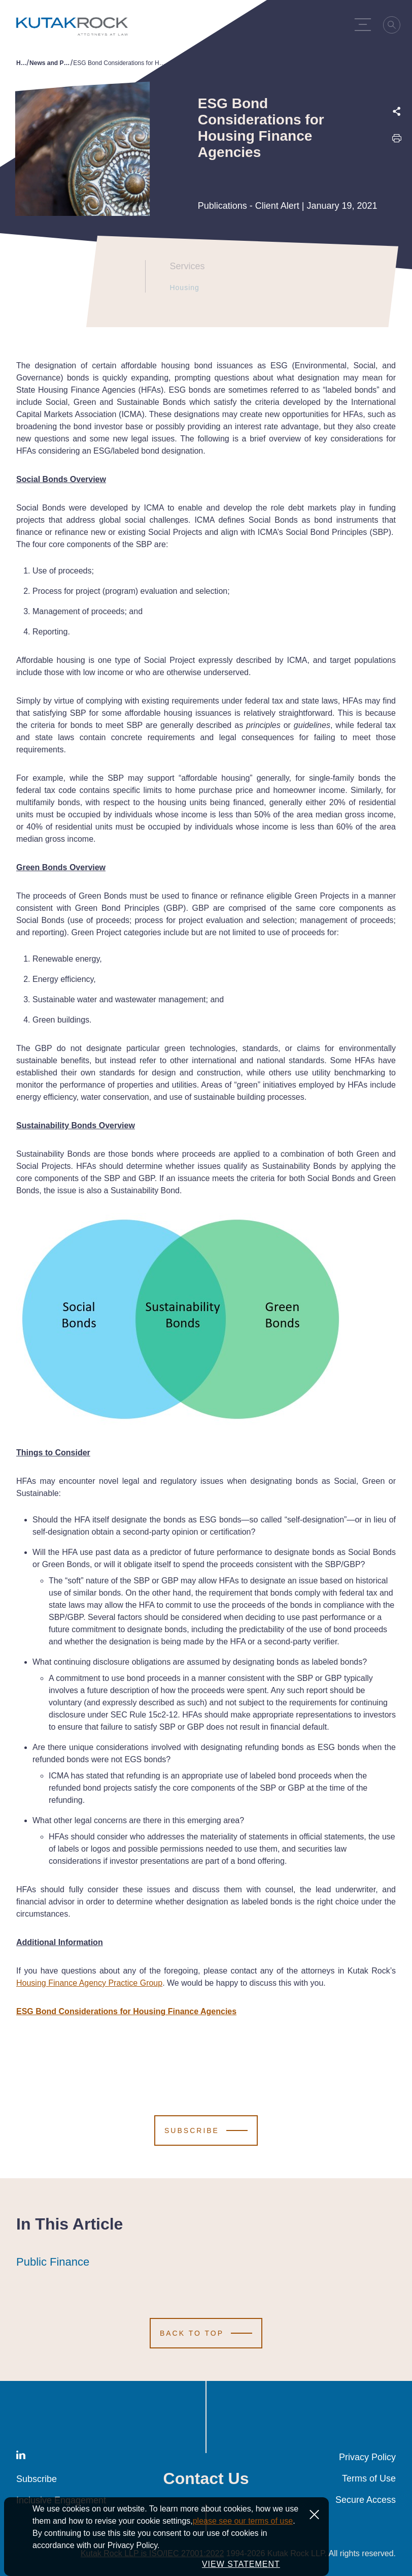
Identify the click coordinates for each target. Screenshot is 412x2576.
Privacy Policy (367, 2457)
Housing (181, 287)
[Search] (395, 26)
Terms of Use (369, 2478)
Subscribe (36, 2479)
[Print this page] (396, 140)
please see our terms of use (243, 2541)
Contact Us (206, 2478)
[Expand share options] (396, 111)
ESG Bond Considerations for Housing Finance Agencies (126, 2011)
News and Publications (50, 63)
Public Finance (52, 2262)
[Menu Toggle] (365, 24)
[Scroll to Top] (206, 2333)
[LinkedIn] (20, 2457)
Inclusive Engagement (61, 2500)
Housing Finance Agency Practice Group (89, 1983)
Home (21, 63)
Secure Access (365, 2499)
